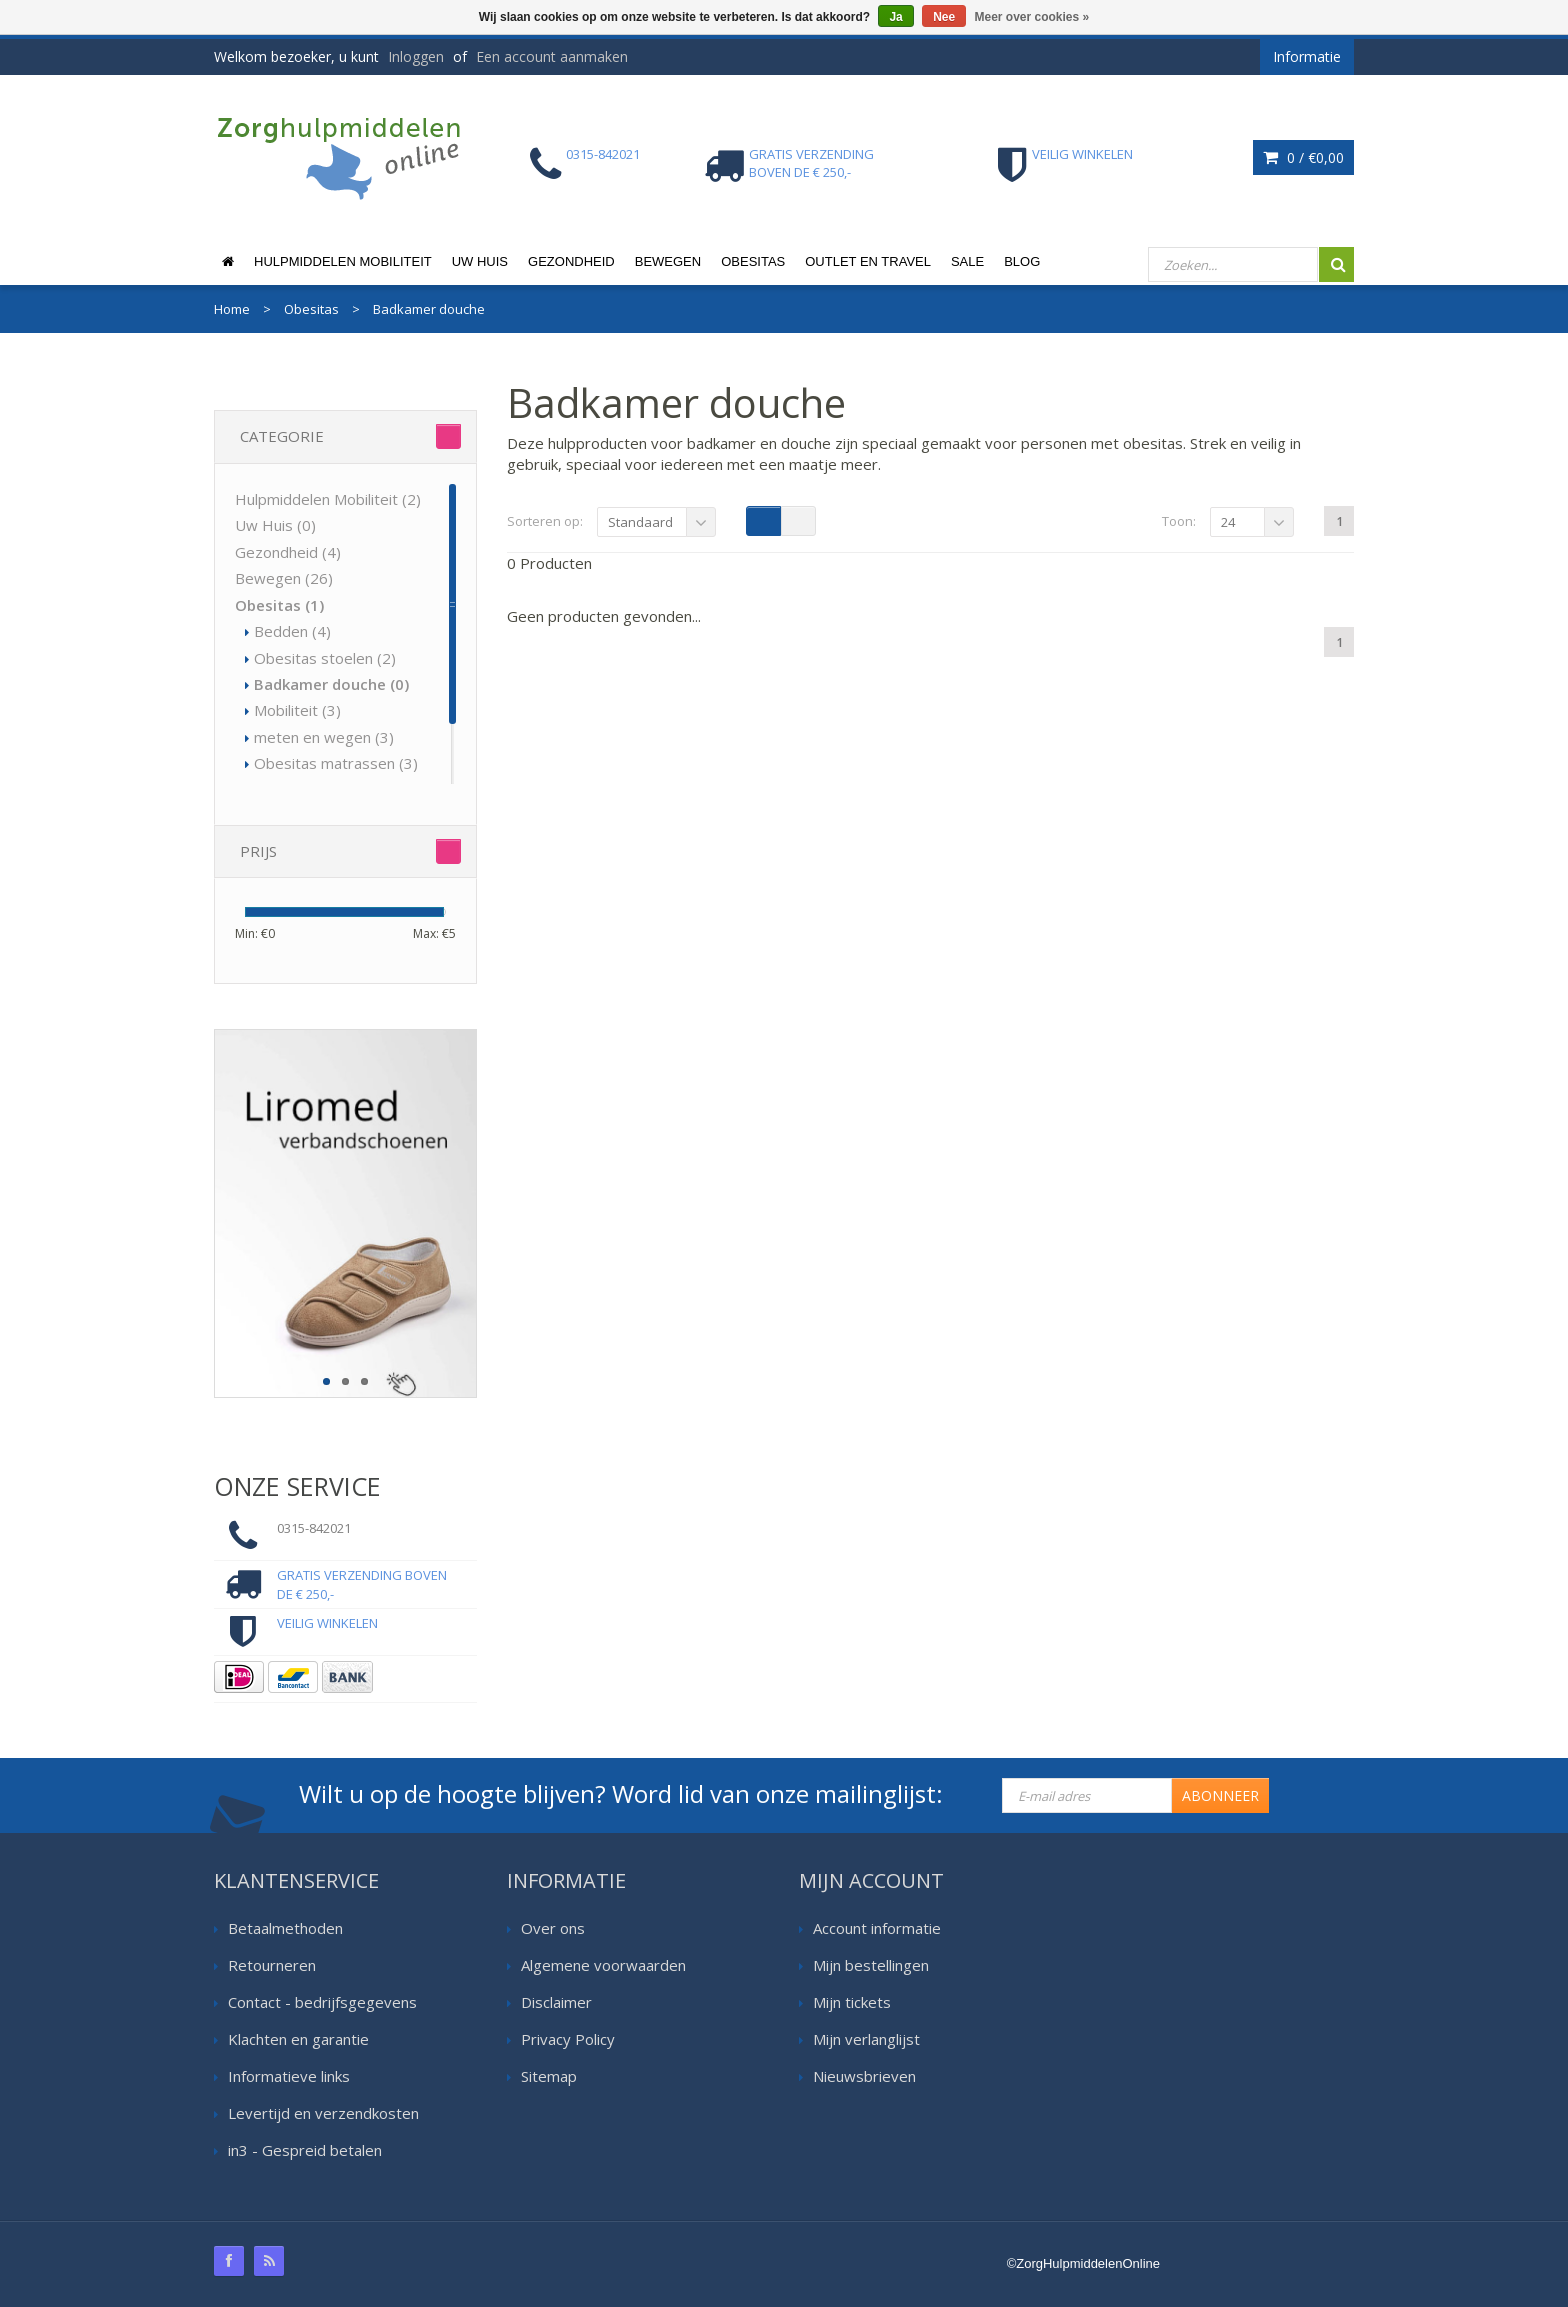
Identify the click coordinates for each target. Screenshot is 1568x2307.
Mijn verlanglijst (866, 2039)
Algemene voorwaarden (603, 1965)
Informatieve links (289, 2076)
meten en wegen (324, 737)
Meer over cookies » (1032, 17)
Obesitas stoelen (325, 658)
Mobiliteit (297, 710)
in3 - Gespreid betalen (305, 2150)
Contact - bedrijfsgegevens (322, 2002)
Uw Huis (480, 261)
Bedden (292, 631)
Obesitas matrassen (336, 763)
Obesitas (753, 261)
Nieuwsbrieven (864, 2076)
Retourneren (272, 1965)
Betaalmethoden (285, 1928)
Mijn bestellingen (871, 1965)
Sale (967, 261)
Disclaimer (556, 2002)
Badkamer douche (331, 684)
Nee (944, 17)
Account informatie (877, 1928)
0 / (1303, 157)
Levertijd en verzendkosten (323, 2113)
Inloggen (416, 56)
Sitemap (549, 2076)
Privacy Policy (568, 2039)
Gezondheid (571, 261)
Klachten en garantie (298, 2039)
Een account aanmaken (552, 56)
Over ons (553, 1928)
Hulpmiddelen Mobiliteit (343, 261)
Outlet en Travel (868, 261)
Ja (895, 17)
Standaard (640, 522)
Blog (1022, 261)
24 (1228, 522)
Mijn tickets (852, 2002)
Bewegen (668, 261)
